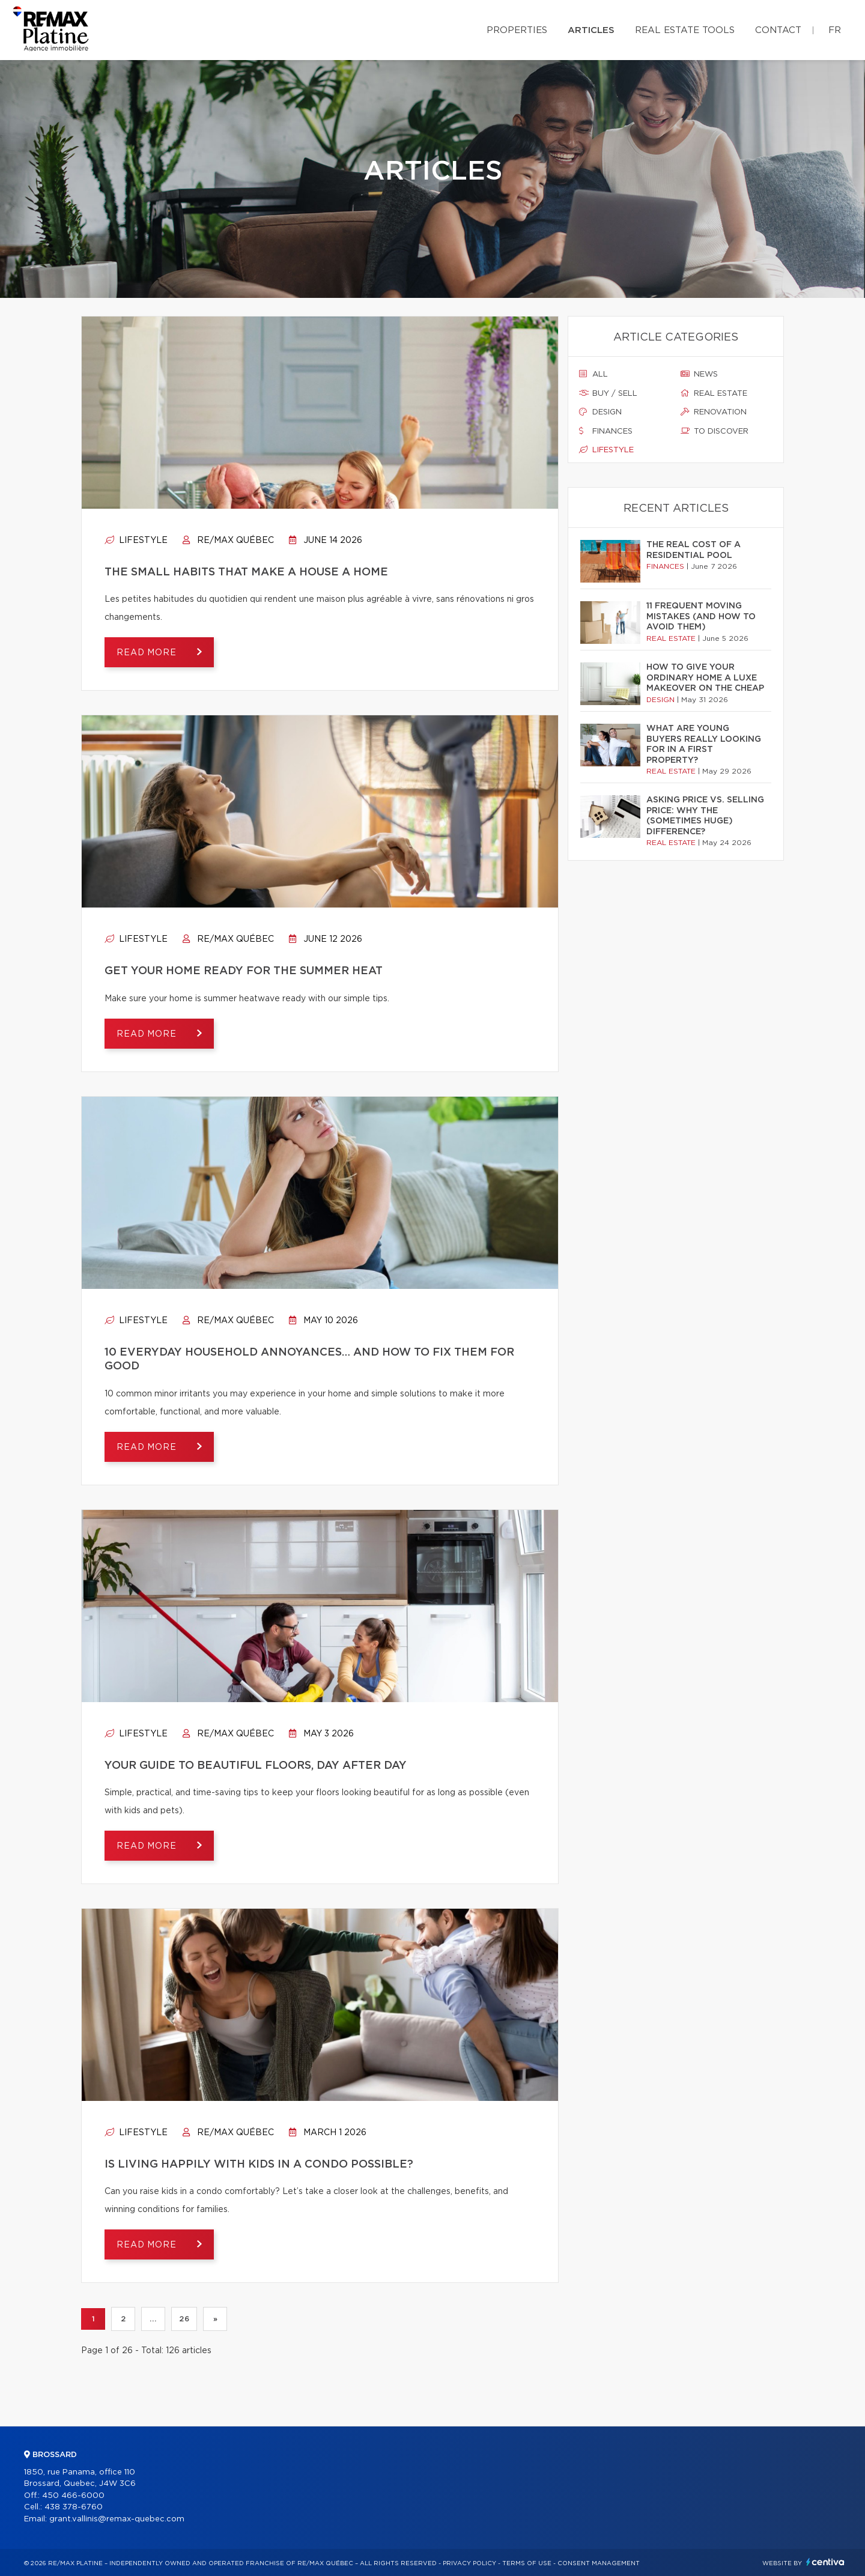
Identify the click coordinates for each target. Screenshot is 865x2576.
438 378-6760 (73, 2507)
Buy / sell (608, 393)
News (699, 374)
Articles (591, 30)
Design (600, 412)
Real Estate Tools (685, 30)
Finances (606, 431)
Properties (517, 30)
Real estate (714, 393)
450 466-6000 (73, 2496)
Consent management (598, 2563)
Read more (148, 653)
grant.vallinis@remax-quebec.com (116, 2519)
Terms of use (526, 2563)
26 (184, 2319)
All (593, 374)
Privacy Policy (469, 2563)
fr (834, 30)
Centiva (825, 2562)
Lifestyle (136, 540)
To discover (714, 431)
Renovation (714, 412)
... (153, 2319)
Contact (778, 30)
